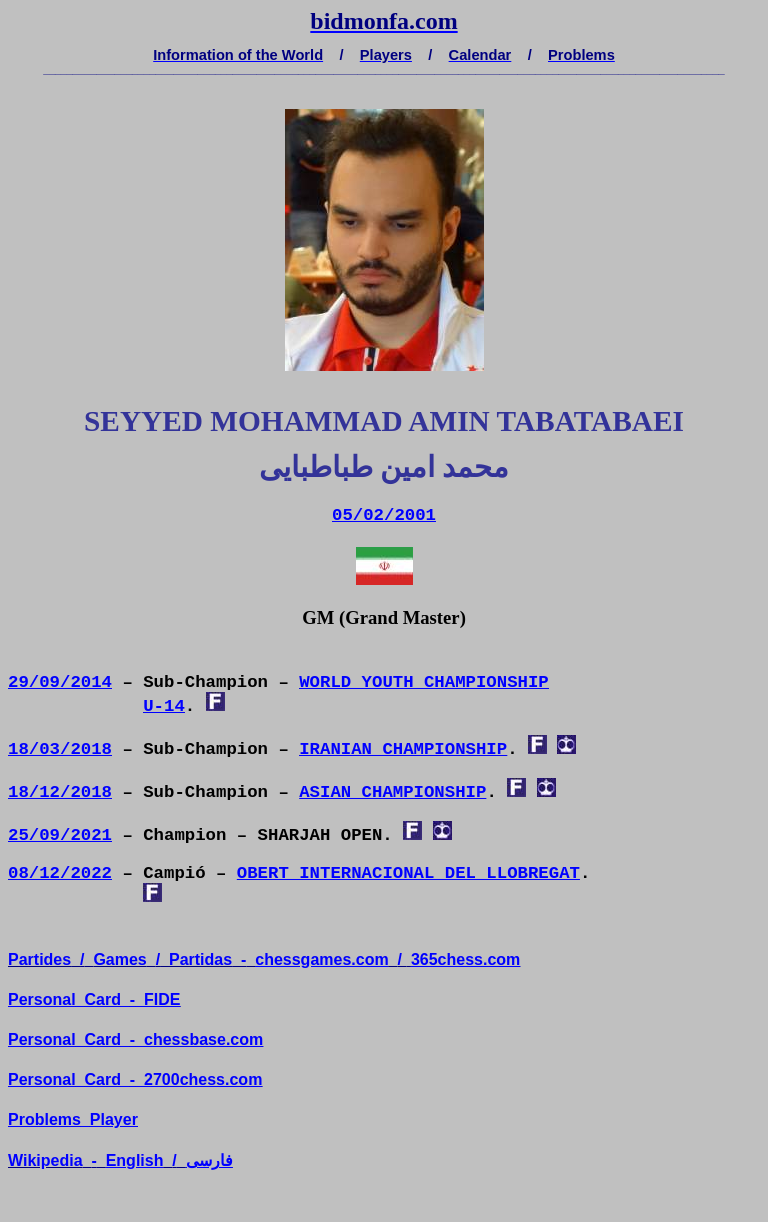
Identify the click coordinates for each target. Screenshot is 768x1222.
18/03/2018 (60, 749)
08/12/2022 (60, 873)
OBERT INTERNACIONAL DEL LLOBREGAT (408, 873)
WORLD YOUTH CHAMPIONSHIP (424, 682)
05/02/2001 (384, 515)
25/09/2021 (60, 835)
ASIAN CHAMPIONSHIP (392, 792)
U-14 (164, 706)
